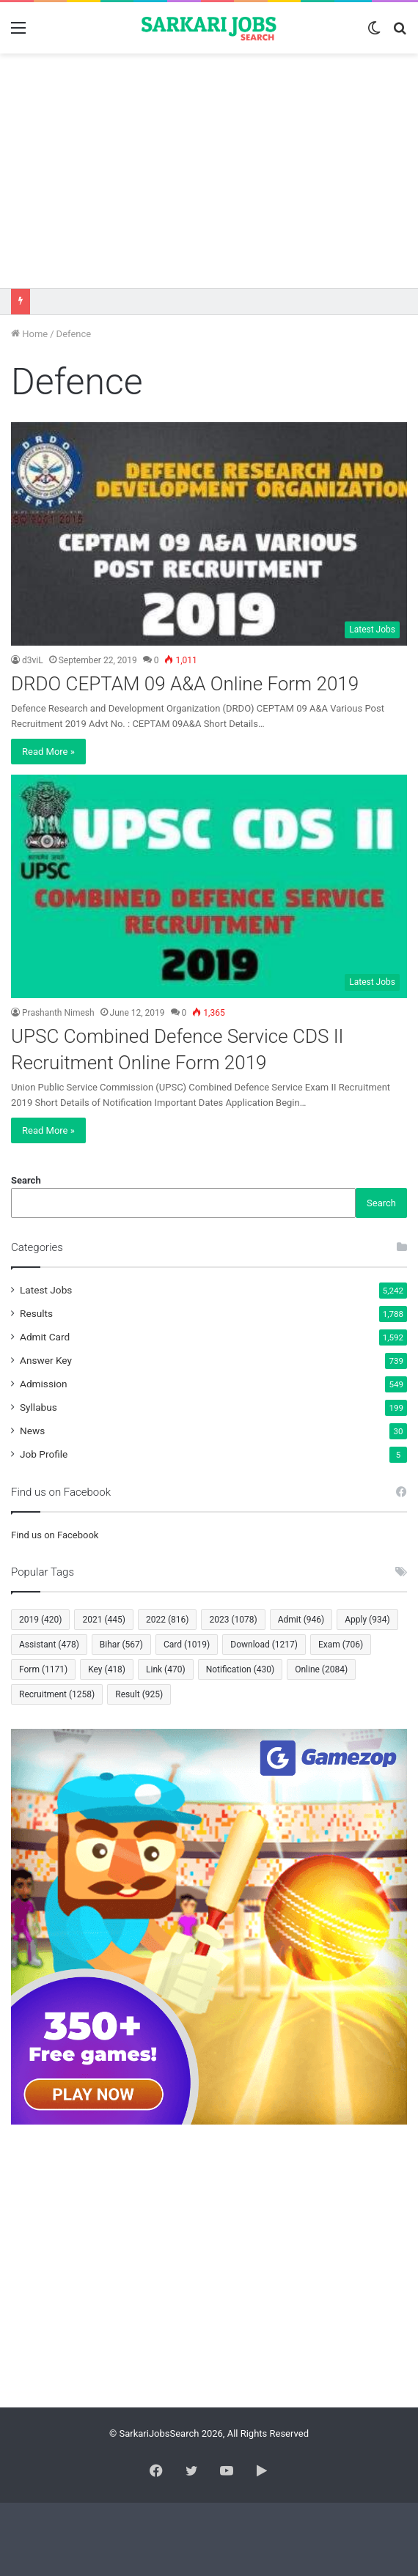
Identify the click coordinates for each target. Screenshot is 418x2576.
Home (29, 333)
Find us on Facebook (54, 1534)
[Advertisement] (209, 170)
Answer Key (46, 1360)
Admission (43, 1384)
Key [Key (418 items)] (106, 1669)
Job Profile (43, 1454)
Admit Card (45, 1337)
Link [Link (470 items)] (166, 1669)
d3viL (32, 660)
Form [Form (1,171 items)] (43, 1669)
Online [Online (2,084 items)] (321, 1669)
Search (26, 1180)
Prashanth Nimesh (58, 1013)
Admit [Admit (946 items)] (301, 1619)
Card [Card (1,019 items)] (187, 1644)
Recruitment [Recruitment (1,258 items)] (57, 1694)
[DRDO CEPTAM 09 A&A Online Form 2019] (209, 534)
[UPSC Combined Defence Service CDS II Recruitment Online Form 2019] (209, 886)
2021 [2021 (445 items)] (103, 1619)
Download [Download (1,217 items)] (264, 1644)
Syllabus (38, 1407)
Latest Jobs (46, 1290)
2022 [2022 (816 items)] (167, 1619)
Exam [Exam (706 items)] (340, 1644)
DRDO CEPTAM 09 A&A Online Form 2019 (185, 684)
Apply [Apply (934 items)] (367, 1619)
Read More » (48, 751)
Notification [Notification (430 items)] (240, 1669)
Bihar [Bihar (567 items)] (121, 1644)
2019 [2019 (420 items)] (40, 1619)
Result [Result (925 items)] (139, 1694)
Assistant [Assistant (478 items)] (49, 1644)
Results (36, 1313)
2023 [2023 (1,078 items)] (233, 1619)
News (32, 1430)
